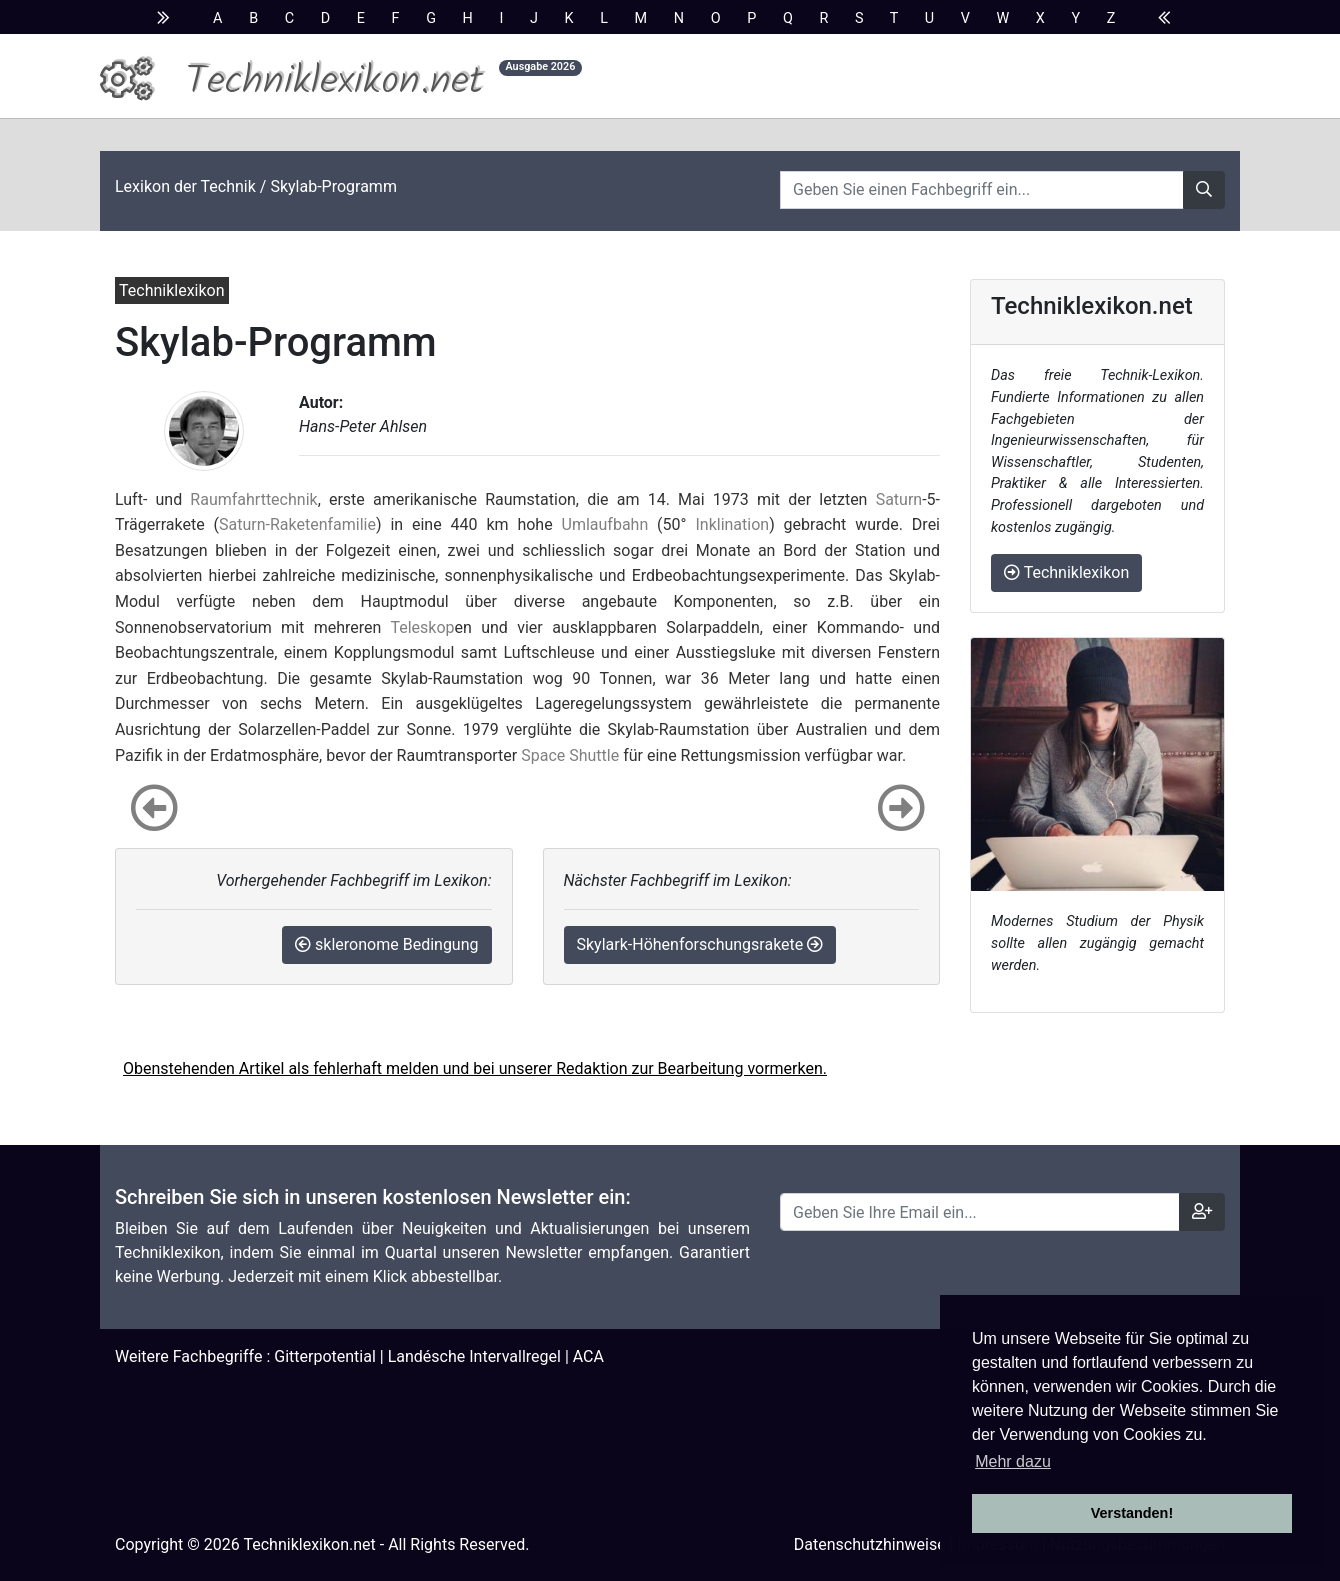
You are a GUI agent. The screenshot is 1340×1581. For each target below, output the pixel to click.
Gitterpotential (325, 1356)
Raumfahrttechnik (253, 499)
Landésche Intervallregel (474, 1356)
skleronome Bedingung (386, 944)
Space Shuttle (570, 755)
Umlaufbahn (605, 524)
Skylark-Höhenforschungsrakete (700, 944)
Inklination (732, 524)
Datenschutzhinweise (870, 1544)
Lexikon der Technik (185, 186)
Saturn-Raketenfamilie (297, 524)
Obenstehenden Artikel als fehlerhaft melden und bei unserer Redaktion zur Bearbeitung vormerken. (475, 1068)
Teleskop (422, 627)
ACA (588, 1356)
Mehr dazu (1013, 1461)
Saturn (899, 499)
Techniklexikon (1066, 572)
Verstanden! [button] (1132, 1513)
